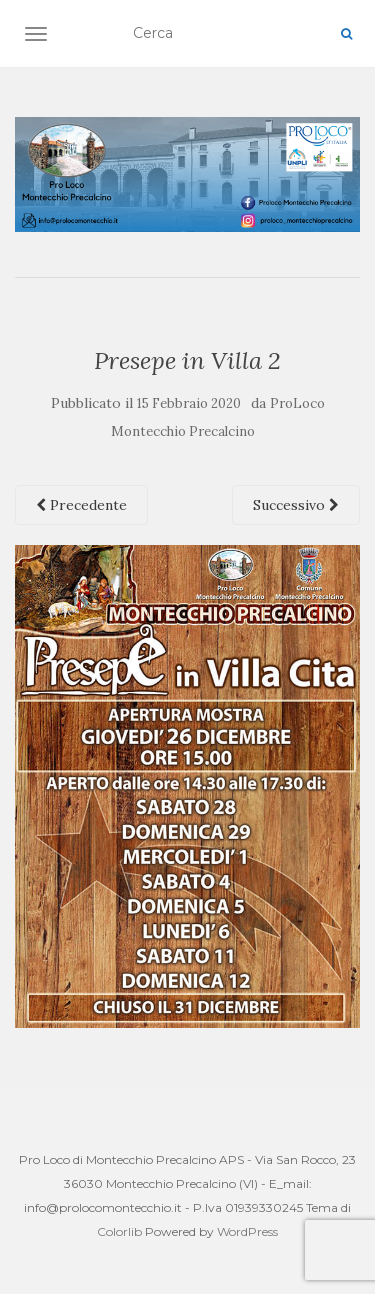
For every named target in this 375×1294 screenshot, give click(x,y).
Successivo (296, 505)
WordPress (247, 1231)
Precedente (81, 505)
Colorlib (119, 1231)
